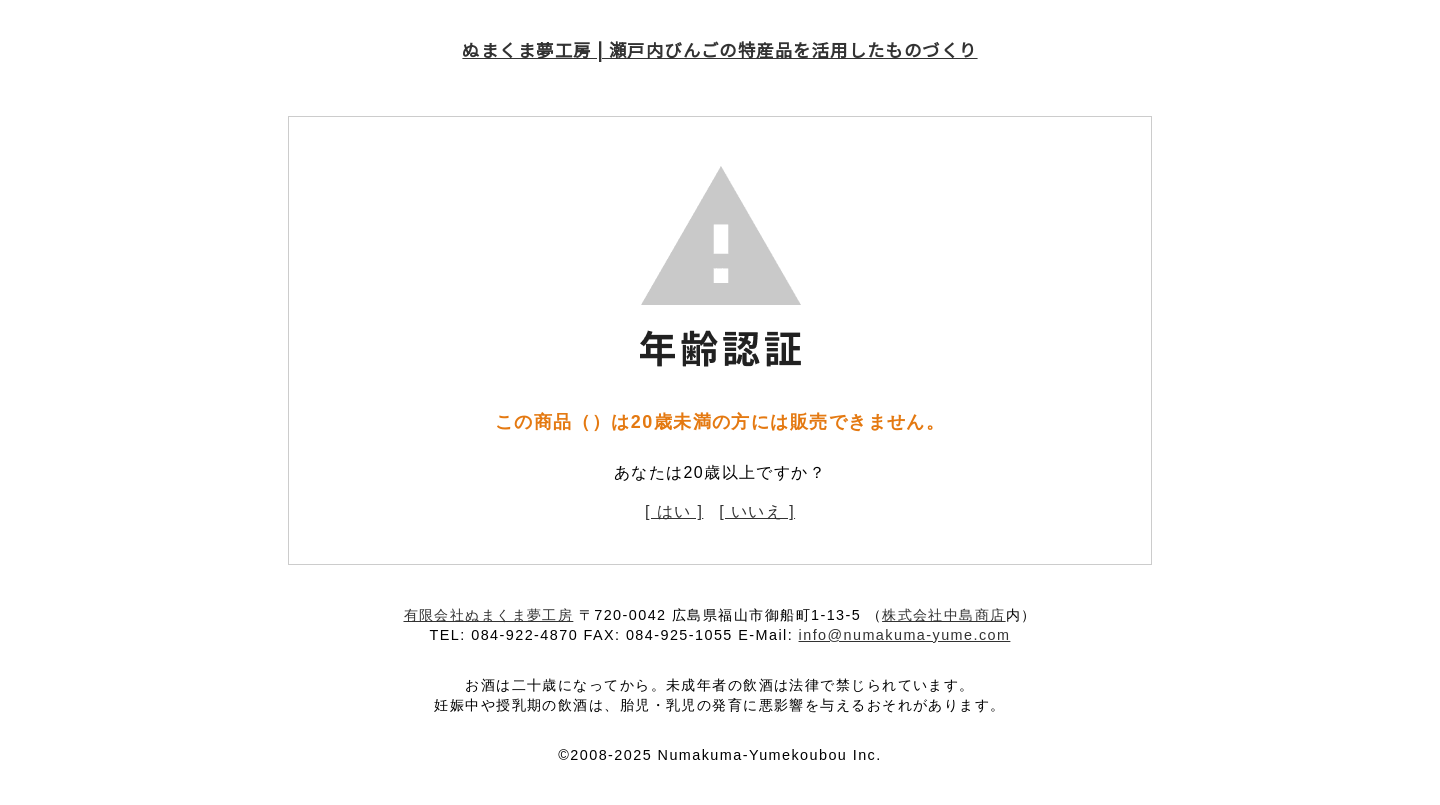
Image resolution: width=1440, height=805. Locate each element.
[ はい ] (674, 511)
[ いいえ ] (757, 511)
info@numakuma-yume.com (905, 635)
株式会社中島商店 (944, 615)
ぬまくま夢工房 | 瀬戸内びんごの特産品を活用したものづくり (719, 49)
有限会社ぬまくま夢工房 (489, 615)
